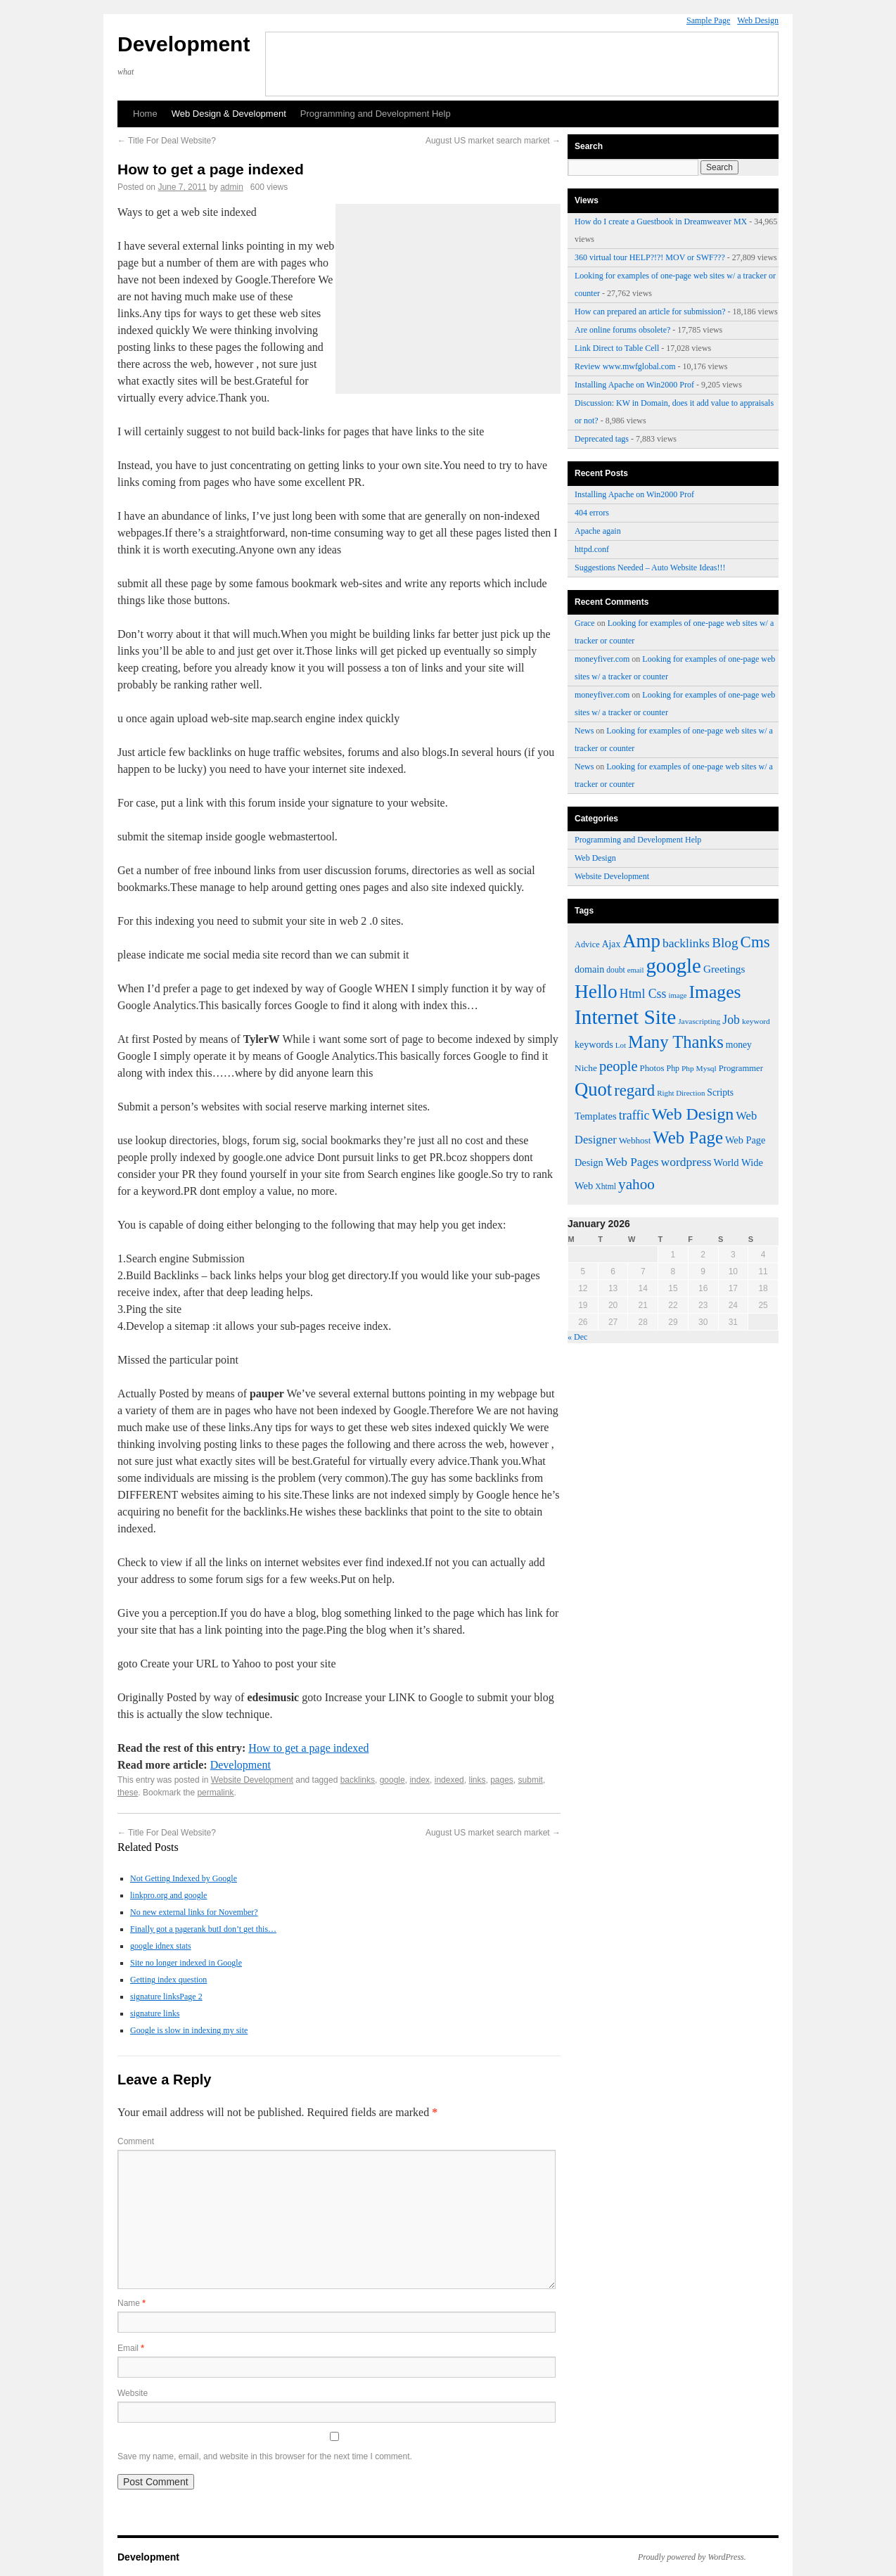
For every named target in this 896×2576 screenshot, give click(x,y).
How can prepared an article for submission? (650, 311)
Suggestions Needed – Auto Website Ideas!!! (650, 567)
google (392, 1780)
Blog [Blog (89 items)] (725, 942)
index (419, 1780)
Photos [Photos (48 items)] (652, 1068)
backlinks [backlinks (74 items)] (686, 943)
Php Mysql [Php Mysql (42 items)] (699, 1068)
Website (132, 2393)
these (127, 1793)
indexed (449, 1780)
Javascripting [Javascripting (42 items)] (699, 1021)
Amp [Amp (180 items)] (641, 940)
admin (231, 187)
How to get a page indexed (308, 1748)
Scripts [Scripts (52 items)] (720, 1092)
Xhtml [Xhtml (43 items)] (605, 1186)
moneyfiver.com (602, 659)
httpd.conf (592, 549)
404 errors (592, 513)
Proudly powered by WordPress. (692, 2557)
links (476, 1780)
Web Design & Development (229, 113)
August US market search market (493, 141)
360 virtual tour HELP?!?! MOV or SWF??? (650, 257)
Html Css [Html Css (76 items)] (643, 994)
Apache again (598, 531)
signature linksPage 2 (166, 1996)
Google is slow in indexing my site (189, 2030)
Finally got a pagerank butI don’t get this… (203, 1929)
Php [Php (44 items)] (673, 1068)
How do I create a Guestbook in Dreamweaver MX (661, 221)
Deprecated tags (602, 439)
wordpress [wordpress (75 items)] (686, 1162)
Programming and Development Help (375, 113)
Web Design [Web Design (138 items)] (692, 1114)
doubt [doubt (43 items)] (615, 970)
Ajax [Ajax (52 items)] (611, 944)
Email (130, 2348)
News (584, 731)
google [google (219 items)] (673, 965)
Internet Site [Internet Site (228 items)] (625, 1017)
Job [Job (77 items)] (731, 1020)
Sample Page (708, 20)
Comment (135, 2141)
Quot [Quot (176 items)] (593, 1089)
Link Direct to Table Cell (617, 348)
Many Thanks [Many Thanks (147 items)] (676, 1041)
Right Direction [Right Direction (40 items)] (681, 1093)
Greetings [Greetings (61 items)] (724, 969)
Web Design (758, 20)
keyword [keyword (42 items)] (756, 1021)
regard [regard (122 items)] (634, 1090)
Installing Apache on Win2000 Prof (634, 385)
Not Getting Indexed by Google (183, 1878)
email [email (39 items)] (635, 970)
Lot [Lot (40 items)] (620, 1045)
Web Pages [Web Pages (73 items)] (632, 1162)
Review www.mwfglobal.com (625, 366)
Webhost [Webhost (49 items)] (635, 1140)
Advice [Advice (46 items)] (587, 944)
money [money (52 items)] (739, 1044)
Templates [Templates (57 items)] (596, 1116)
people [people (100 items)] (618, 1066)
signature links (154, 2013)
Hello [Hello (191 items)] (596, 991)
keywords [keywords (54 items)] (594, 1044)
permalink (215, 1793)
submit (530, 1780)
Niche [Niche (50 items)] (586, 1068)
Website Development (252, 1780)
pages (501, 1780)
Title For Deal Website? (166, 141)
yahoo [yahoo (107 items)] (636, 1184)
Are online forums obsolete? (622, 330)
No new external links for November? (194, 1912)
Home (145, 113)
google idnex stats (160, 1946)
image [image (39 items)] (677, 995)
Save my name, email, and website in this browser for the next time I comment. (264, 2456)
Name (131, 2303)
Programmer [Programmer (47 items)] (741, 1068)
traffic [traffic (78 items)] (634, 1115)
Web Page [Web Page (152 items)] (688, 1137)
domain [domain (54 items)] (589, 969)
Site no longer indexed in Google (186, 1963)
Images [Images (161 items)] (715, 992)
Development (183, 44)
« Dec (577, 1337)
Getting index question (168, 1980)
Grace (585, 623)
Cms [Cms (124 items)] (755, 942)
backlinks (357, 1780)
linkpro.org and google (168, 1895)
